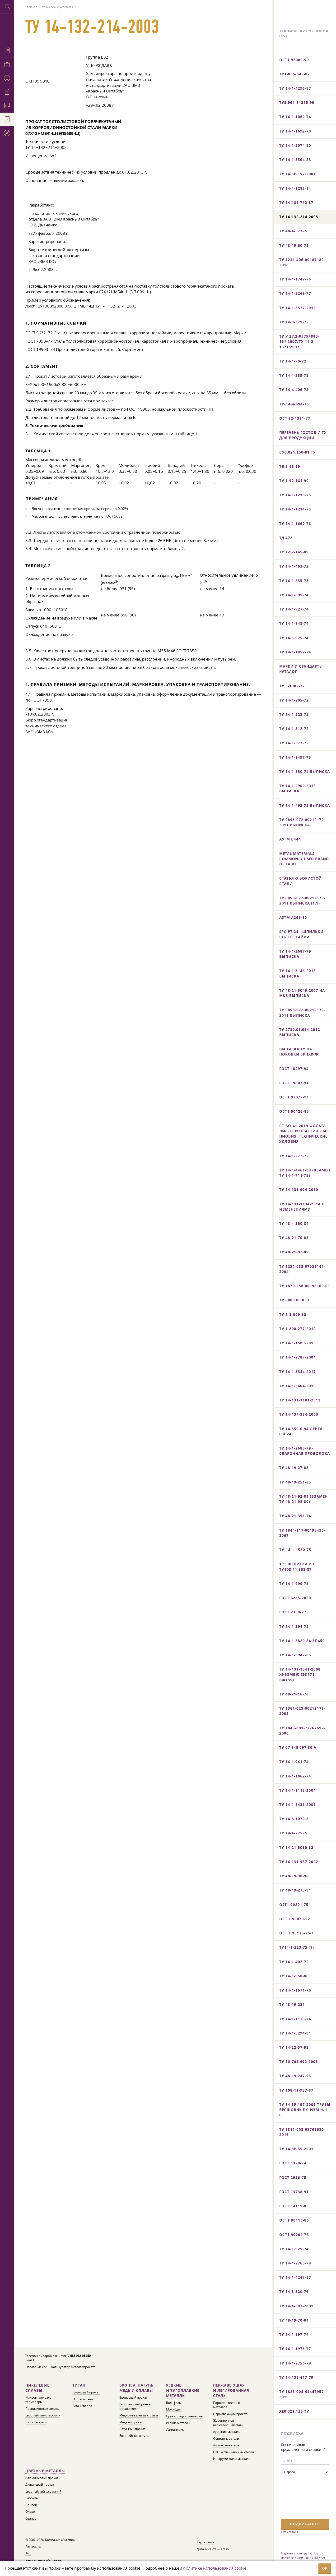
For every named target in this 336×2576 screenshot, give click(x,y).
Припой (31, 2505)
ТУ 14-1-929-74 (294, 2248)
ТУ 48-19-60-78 (294, 245)
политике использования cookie (215, 2568)
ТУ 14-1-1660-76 (295, 523)
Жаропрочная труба (296, 2553)
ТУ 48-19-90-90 (294, 1875)
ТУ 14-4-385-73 (294, 375)
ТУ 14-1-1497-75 (295, 757)
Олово (30, 2512)
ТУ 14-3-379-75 (294, 322)
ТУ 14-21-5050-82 (296, 1847)
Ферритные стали (226, 2439)
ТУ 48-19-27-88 (294, 1467)
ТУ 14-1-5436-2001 (297, 1804)
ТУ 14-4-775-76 (294, 1833)
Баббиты (31, 2498)
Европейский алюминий (43, 2491)
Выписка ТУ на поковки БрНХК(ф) (299, 1052)
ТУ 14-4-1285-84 (295, 188)
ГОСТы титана (82, 2399)
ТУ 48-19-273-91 (295, 1890)
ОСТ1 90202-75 (294, 2234)
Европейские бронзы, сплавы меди (135, 2406)
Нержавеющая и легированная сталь (231, 2390)
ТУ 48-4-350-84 (294, 1223)
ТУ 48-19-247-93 (295, 2075)
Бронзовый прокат (133, 2398)
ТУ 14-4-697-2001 (296, 2306)
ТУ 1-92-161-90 (294, 480)
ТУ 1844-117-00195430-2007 (302, 1533)
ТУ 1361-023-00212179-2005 (302, 1711)
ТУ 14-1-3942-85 (295, 1655)
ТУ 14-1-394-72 (294, 1626)
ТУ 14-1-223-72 (294, 714)
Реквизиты (33, 2547)
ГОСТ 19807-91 (294, 1082)
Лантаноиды (175, 2430)
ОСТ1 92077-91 (294, 1097)
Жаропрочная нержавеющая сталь (228, 2423)
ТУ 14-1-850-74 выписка (304, 771)
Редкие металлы (178, 2423)
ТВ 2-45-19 (289, 466)
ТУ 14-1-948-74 (294, 623)
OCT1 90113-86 (294, 2220)
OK (325, 2568)
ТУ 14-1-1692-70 (295, 131)
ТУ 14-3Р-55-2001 (296, 2148)
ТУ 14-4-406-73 (294, 389)
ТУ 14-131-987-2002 (298, 1861)
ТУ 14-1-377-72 (294, 742)
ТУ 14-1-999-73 (294, 1583)
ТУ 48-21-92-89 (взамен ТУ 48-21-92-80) (303, 1499)
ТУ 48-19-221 (292, 2004)
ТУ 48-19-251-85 (295, 1482)
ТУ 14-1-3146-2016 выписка (297, 973)
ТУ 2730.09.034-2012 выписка (299, 1032)
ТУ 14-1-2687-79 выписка (295, 954)
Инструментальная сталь (231, 2459)
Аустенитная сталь (226, 2432)
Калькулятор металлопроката (73, 2367)
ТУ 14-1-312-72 (294, 728)
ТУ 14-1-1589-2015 (297, 1343)
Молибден (174, 2409)
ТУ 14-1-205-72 (294, 700)
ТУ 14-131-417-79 (296, 2377)
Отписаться (289, 2532)
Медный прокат (131, 2422)
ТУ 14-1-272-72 (294, 1155)
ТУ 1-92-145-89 (294, 552)
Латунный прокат (132, 2429)
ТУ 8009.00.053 (294, 1300)
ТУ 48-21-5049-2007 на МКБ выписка (302, 993)
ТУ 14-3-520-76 (294, 2291)
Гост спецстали (36, 2422)
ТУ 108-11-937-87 (296, 2090)
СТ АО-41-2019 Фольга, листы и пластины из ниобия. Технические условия (304, 1133)
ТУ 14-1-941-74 (294, 1761)
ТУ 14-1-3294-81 (295, 2033)
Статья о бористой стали (300, 881)
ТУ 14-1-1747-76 (295, 279)
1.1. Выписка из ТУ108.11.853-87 (296, 1566)
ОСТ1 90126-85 (294, 1111)
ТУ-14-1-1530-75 (295, 1549)
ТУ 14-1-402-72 (294, 1961)
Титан (78, 2385)
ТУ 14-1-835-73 (294, 580)
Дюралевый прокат (39, 2485)
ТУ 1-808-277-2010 (297, 1328)
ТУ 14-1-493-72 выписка (304, 805)
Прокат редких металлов (184, 2416)
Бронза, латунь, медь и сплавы (137, 2388)
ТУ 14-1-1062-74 (295, 116)
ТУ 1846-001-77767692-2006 (302, 1731)
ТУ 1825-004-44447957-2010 (302, 2394)
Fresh (225, 2549)
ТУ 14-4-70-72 (292, 361)
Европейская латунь (134, 2436)
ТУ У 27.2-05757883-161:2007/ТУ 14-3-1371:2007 (299, 341)
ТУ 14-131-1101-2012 (300, 1400)
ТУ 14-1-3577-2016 (297, 307)
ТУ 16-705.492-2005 (298, 2061)
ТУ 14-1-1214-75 (295, 509)
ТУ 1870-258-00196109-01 (304, 1285)
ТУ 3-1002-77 (292, 686)
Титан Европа (82, 2406)
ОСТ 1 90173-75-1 (296, 1933)
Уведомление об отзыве (43, 2560)
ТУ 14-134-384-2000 (298, 1414)
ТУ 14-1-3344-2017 (297, 1371)
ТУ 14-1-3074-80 (295, 145)
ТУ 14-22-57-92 (294, 2047)
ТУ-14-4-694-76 (294, 404)
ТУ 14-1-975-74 (294, 637)
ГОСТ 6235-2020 (295, 1597)
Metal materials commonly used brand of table (304, 859)
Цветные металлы (45, 2470)
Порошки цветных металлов (227, 2405)
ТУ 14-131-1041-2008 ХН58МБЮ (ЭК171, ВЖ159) (300, 1674)
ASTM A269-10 (293, 917)
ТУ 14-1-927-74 (294, 609)
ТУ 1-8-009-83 (292, 1314)
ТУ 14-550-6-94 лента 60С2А (300, 1431)
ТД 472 (286, 537)
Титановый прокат (86, 2392)
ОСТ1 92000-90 (294, 59)
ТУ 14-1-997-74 (294, 2334)
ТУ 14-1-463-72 (294, 566)
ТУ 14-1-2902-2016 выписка (297, 788)
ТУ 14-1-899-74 (294, 594)
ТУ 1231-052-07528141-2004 (302, 1269)
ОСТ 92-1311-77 (294, 418)
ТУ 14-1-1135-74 (295, 2018)
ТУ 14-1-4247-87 (295, 2277)
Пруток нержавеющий (302, 2555)
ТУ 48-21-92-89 (294, 1251)
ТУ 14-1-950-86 (294, 1976)
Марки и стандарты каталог (301, 669)
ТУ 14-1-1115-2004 (297, 1790)
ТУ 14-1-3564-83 (295, 159)
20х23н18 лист (314, 2558)
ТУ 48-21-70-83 (294, 1237)
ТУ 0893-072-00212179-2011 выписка (302, 822)
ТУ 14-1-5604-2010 (297, 1385)
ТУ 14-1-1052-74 (295, 652)
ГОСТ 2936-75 (292, 2177)
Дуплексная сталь (226, 2445)
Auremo (7, 28)
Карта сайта (205, 2542)
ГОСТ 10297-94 (294, 1068)
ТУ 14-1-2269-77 (295, 293)
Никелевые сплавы (37, 2388)
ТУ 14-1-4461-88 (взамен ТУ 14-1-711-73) (304, 1173)
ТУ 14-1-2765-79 (295, 2263)
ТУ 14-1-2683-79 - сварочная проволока (304, 1451)
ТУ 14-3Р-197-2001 (297, 173)
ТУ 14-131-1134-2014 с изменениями (301, 1207)
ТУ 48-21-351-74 (295, 1515)
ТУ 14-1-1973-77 (295, 2348)
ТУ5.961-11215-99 (296, 102)
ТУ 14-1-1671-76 (295, 1990)
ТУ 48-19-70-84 (294, 2320)
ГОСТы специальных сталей (233, 2452)
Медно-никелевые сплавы (138, 2415)
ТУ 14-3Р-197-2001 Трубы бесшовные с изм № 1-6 (305, 2109)
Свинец (30, 2518)
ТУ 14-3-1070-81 (295, 1818)
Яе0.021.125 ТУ (294, 2411)
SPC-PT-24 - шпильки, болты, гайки (302, 934)
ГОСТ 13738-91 (294, 2191)
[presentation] (300, 2497)
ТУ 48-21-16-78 (294, 1694)
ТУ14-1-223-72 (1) (296, 1947)
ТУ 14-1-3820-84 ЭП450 (302, 1640)
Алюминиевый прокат (41, 2478)
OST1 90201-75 (293, 1904)
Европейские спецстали (42, 2415)
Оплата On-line (36, 2367)
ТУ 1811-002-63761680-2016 (302, 2132)
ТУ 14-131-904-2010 (298, 1189)
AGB (28, 2553)
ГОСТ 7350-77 (292, 1612)
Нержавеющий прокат (230, 2414)
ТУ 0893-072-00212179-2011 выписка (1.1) (302, 900)
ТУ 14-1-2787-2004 (297, 1357)
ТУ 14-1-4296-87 (295, 88)
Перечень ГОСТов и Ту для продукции (303, 435)
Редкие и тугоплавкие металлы (182, 2390)
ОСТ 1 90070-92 (294, 1918)
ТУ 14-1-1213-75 (295, 494)
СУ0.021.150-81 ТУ (297, 452)
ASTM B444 (290, 839)
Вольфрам (174, 2403)
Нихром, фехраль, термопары (38, 2400)
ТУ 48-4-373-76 (294, 231)
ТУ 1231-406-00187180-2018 (302, 262)
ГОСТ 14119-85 (294, 2206)
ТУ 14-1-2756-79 (295, 2363)
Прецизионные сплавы (42, 2409)
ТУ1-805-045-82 (294, 74)
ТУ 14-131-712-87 (296, 202)
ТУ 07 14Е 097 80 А (297, 1747)
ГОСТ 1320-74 (292, 2163)
